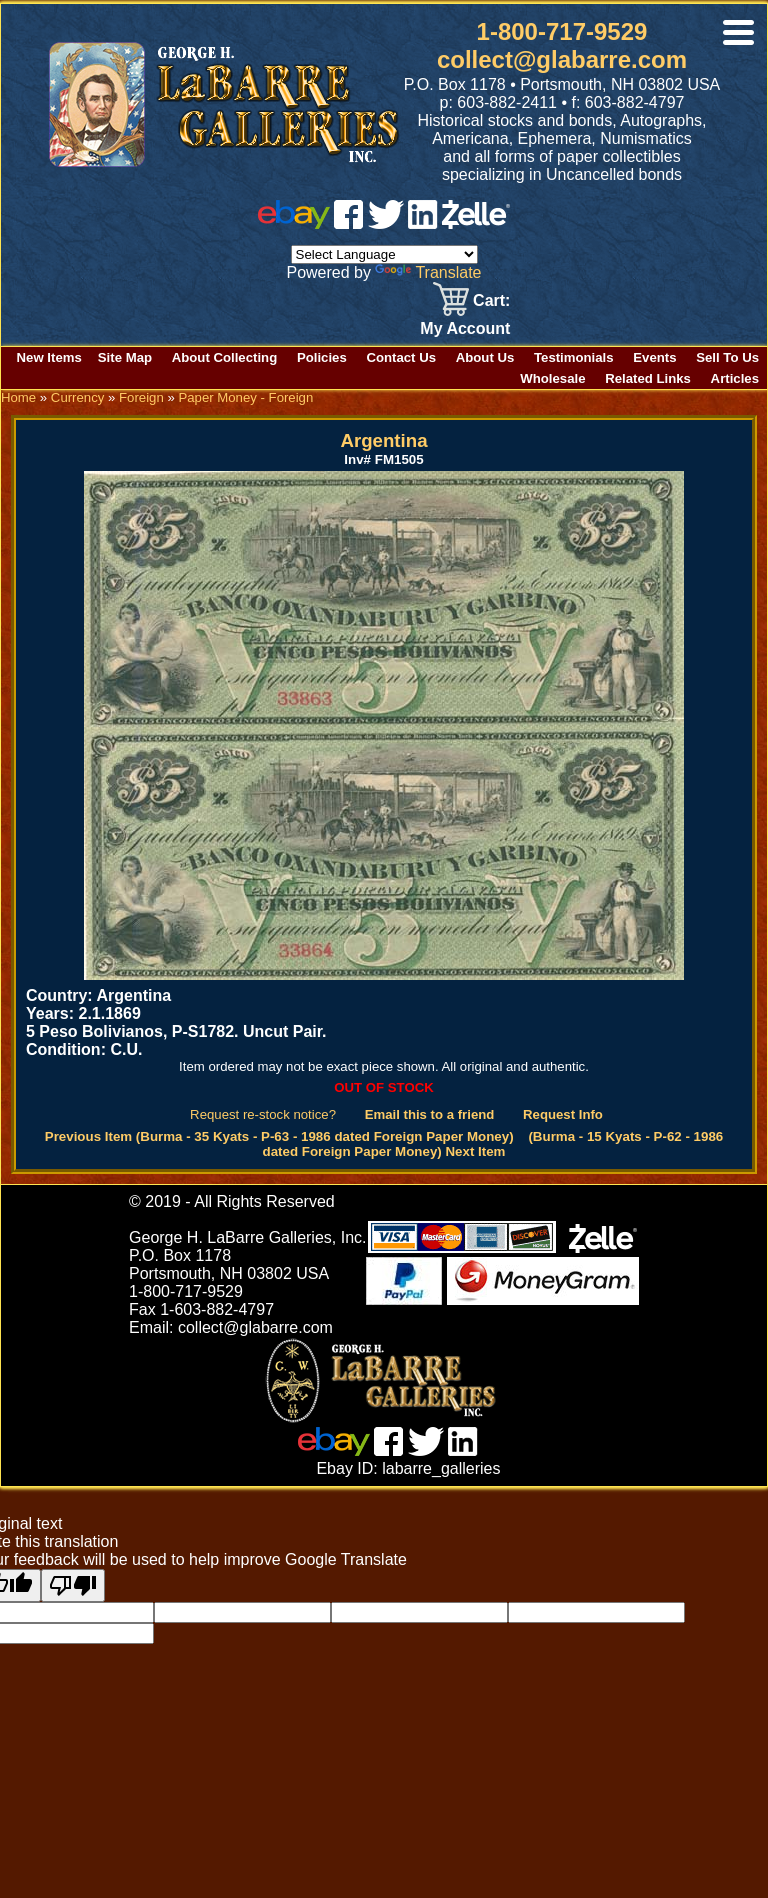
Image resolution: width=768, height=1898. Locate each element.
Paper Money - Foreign (245, 397)
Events (654, 357)
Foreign (141, 397)
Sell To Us (727, 357)
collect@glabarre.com (562, 59)
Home (18, 397)
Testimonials (574, 357)
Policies (322, 357)
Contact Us (401, 357)
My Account (465, 328)
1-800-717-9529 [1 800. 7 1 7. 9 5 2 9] (562, 31)
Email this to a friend (430, 1114)
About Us (485, 357)
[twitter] (386, 223)
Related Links (648, 378)
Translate (428, 272)
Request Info (563, 1114)
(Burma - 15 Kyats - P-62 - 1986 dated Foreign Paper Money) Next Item (493, 1144)
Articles (735, 378)
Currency (78, 397)
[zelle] (476, 223)
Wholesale (552, 378)
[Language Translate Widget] (384, 254)
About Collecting (225, 357)
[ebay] (294, 223)
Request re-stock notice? (263, 1114)
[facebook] (348, 223)
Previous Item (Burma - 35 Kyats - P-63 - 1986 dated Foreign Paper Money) (279, 1136)
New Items (49, 357)
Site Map (125, 357)
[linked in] (423, 223)
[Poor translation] (73, 1585)
